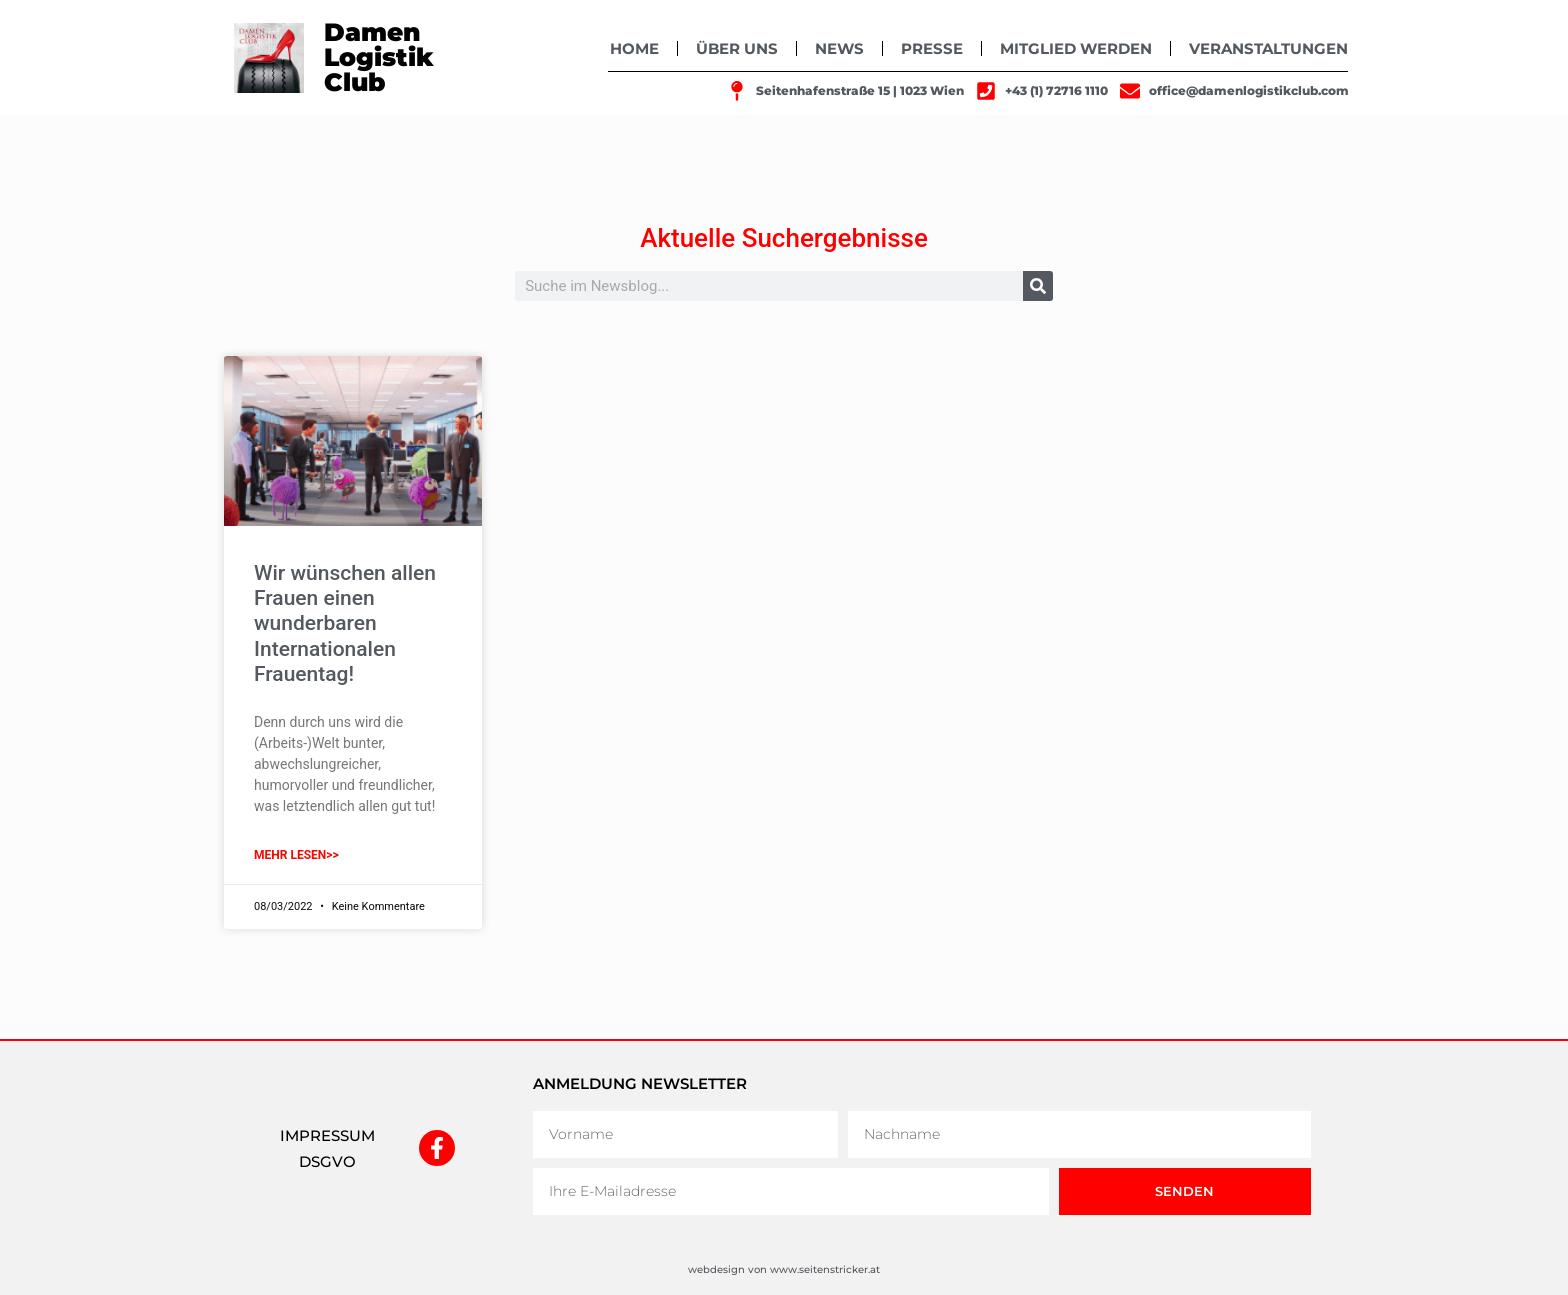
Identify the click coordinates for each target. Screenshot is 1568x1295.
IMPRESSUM (327, 1135)
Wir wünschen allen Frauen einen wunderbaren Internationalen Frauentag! (345, 623)
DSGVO (327, 1161)
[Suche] (1038, 286)
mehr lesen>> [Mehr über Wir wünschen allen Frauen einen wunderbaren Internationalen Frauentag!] (296, 855)
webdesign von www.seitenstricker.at (784, 1269)
